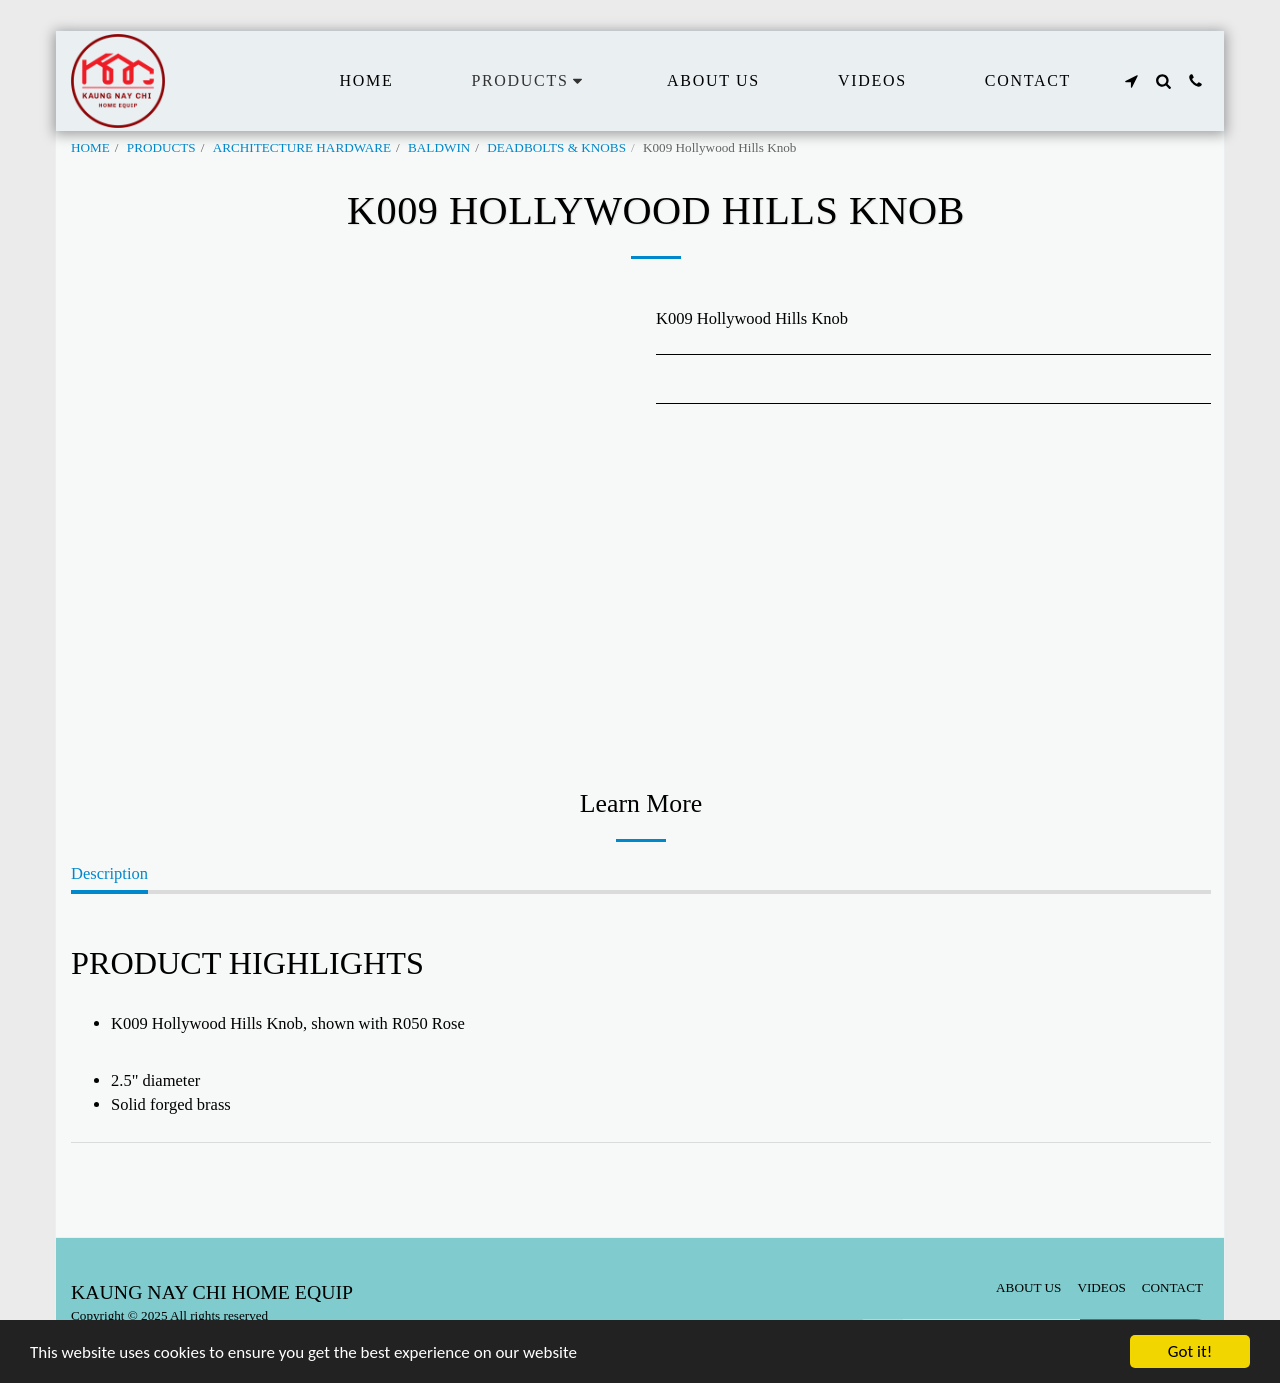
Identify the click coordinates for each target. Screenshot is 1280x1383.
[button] (1131, 81)
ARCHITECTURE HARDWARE (302, 147)
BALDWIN (439, 147)
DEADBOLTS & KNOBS (556, 147)
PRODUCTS (161, 147)
